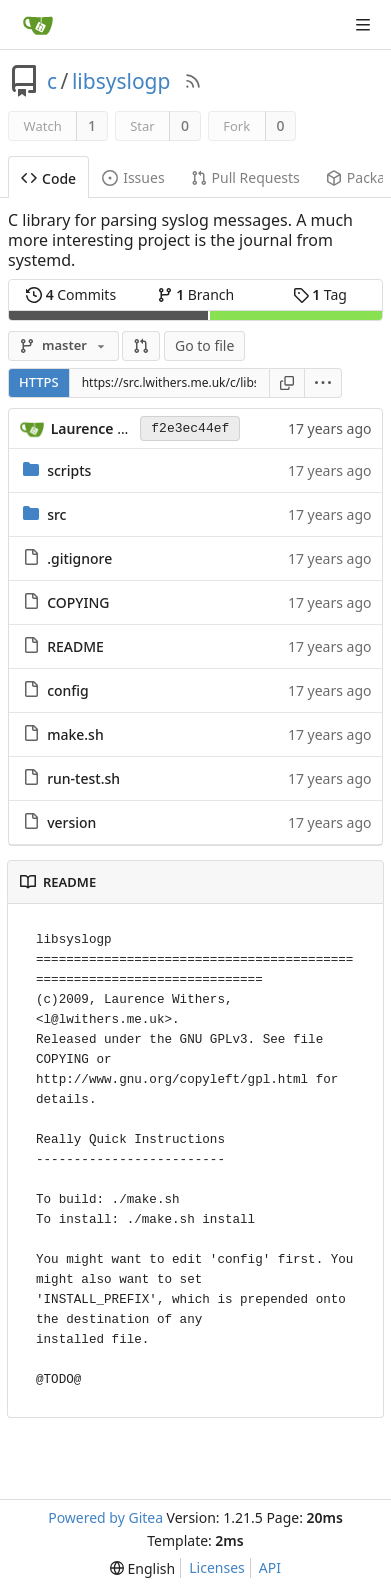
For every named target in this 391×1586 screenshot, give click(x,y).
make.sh (75, 734)
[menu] (323, 383)
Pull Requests (245, 177)
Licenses (217, 1567)
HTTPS (39, 382)
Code (48, 178)
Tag (320, 294)
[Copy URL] (287, 383)
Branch (196, 294)
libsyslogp (121, 81)
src (56, 514)
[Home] (38, 25)
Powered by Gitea (105, 1517)
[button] (141, 346)
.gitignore (79, 558)
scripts (69, 470)
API (270, 1567)
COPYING (78, 602)
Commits (71, 294)
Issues (133, 177)
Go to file (204, 345)
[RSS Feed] (193, 81)
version (71, 822)
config (68, 690)
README (75, 646)
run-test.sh (83, 778)
